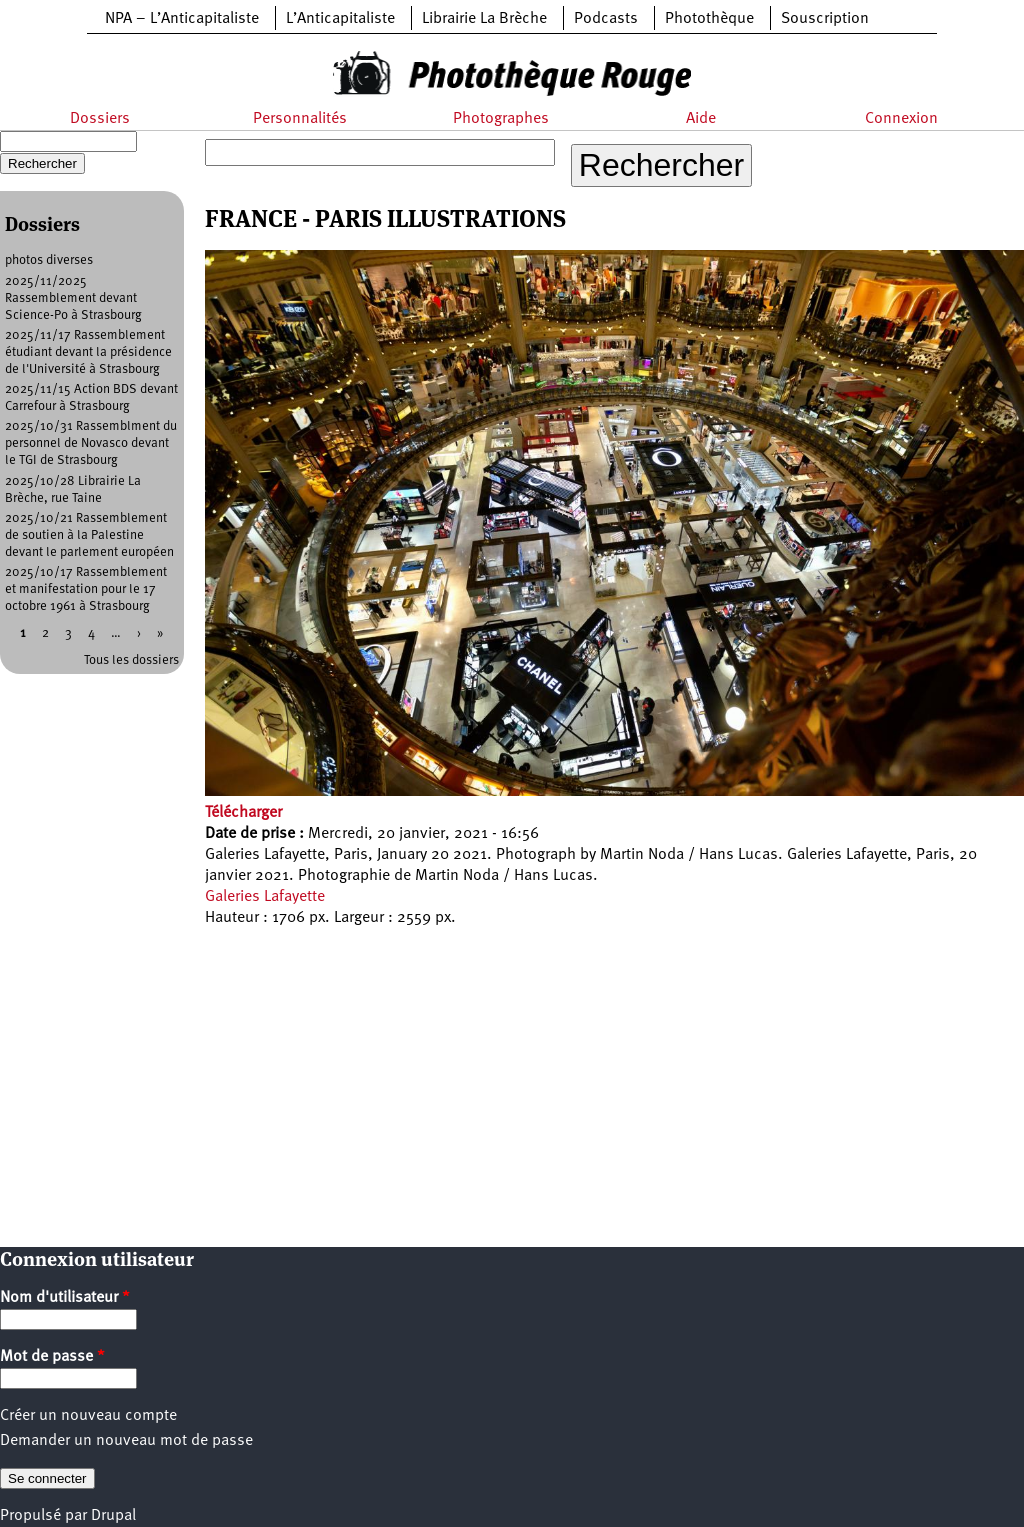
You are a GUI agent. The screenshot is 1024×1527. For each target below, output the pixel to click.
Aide (701, 119)
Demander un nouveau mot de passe (126, 1441)
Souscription (825, 19)
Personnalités (300, 119)
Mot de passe (52, 1357)
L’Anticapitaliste (340, 19)
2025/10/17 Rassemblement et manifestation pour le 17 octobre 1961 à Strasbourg (86, 589)
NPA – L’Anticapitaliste (182, 19)
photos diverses (49, 260)
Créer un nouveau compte (88, 1416)
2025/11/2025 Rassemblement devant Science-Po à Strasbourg (73, 298)
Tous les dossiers (131, 660)
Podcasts (606, 19)
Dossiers (100, 119)
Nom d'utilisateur (65, 1298)
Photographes (501, 119)
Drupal (113, 1516)
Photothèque (709, 19)
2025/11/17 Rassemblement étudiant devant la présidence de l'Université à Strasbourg (88, 352)
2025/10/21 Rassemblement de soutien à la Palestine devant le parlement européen (89, 535)
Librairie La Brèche (484, 19)
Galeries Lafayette (265, 897)
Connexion (901, 119)
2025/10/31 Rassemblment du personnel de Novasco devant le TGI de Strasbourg (91, 443)
